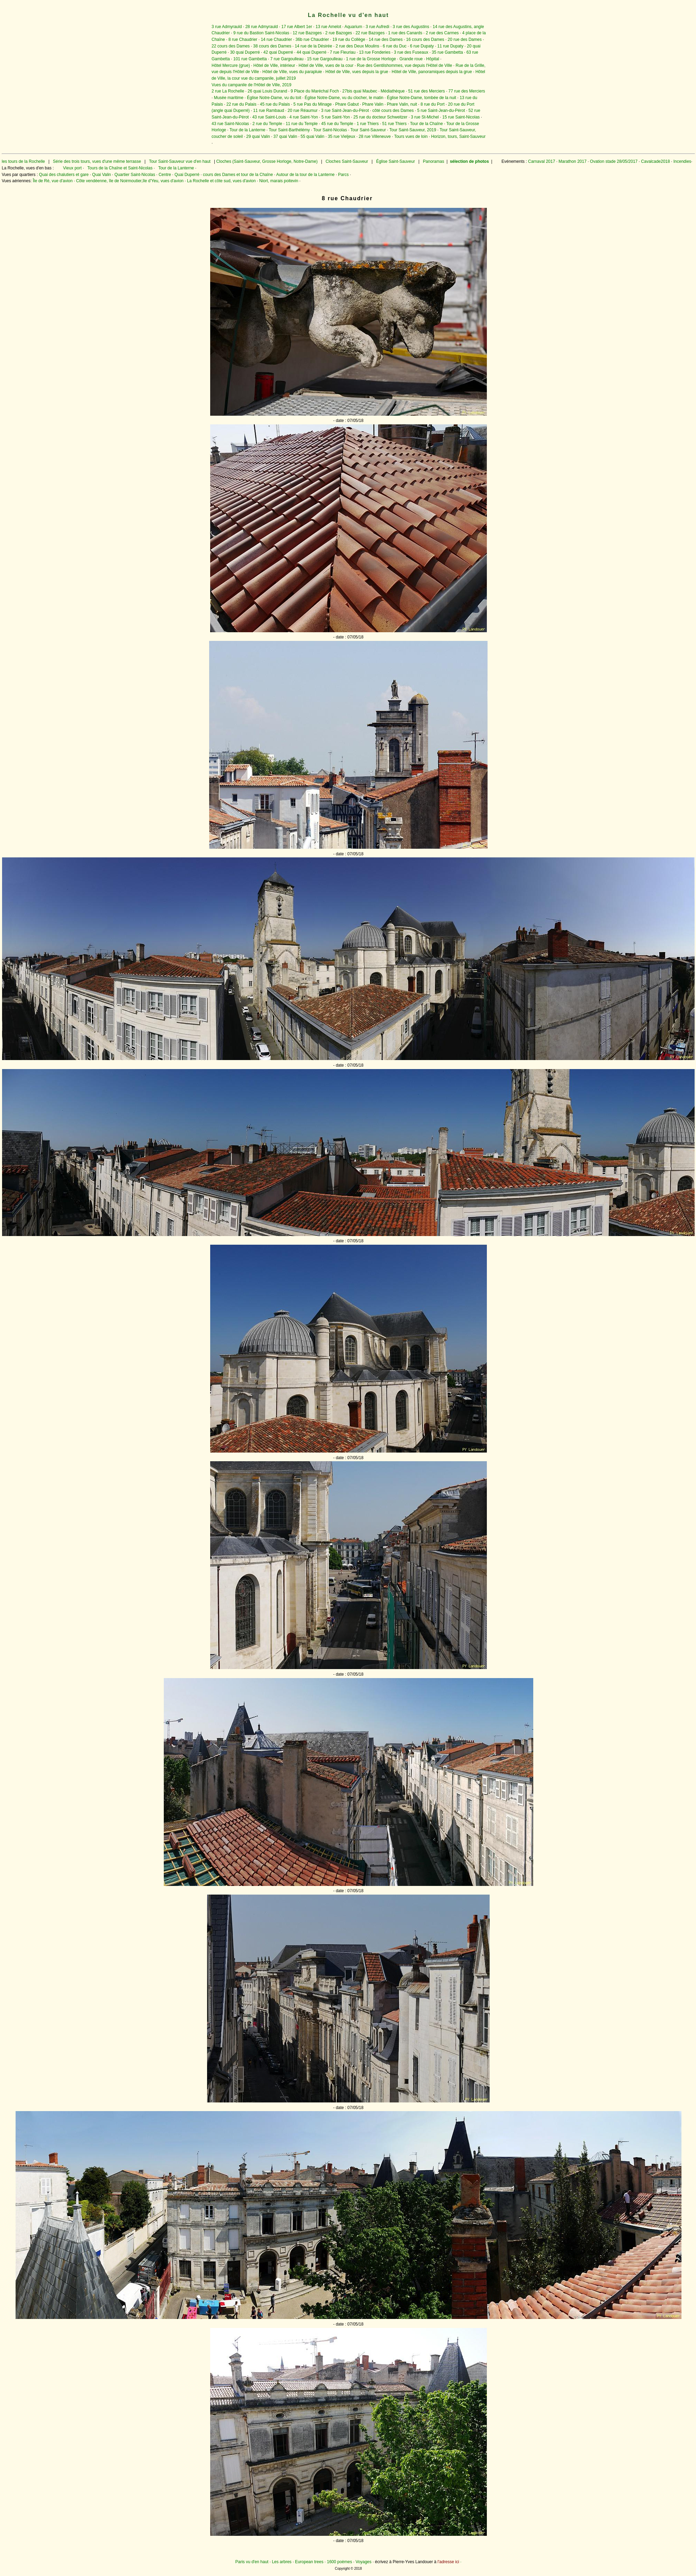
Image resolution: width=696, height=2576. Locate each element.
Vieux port (72, 168)
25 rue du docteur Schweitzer (380, 117)
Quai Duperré (187, 174)
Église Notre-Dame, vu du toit (274, 97)
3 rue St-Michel (425, 117)
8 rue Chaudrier (243, 39)
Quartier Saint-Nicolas (135, 174)
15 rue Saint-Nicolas (461, 117)
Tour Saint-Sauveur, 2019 (412, 129)
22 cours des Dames (231, 46)
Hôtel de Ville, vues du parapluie (292, 71)
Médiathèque (392, 91)
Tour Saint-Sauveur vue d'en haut (180, 161)
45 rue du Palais (275, 104)
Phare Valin (372, 104)
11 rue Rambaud (268, 110)
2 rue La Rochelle (228, 91)
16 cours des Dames (425, 39)
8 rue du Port (432, 104)
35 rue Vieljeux (341, 136)
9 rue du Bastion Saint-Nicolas (261, 32)
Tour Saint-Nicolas (330, 129)
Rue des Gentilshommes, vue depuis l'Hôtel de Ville (404, 65)
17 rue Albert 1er (296, 26)
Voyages (364, 2561)
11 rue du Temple (302, 123)
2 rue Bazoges (338, 32)
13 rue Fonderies (375, 52)
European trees (309, 2561)
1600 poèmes (339, 2561)
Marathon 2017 (572, 161)
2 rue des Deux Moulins (357, 46)
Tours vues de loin (411, 136)
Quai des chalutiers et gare (64, 174)
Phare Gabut (347, 104)
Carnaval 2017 (541, 161)
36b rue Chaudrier (312, 39)
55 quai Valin (312, 136)
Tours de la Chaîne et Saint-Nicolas (119, 168)
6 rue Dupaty (422, 46)
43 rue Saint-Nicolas (230, 123)
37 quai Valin (285, 136)
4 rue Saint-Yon (303, 117)
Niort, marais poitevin (278, 180)
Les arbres (282, 2561)
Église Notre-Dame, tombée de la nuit (421, 97)
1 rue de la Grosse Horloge (371, 58)
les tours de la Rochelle (23, 161)
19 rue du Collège (348, 39)
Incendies (681, 161)
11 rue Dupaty (450, 46)
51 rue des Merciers (426, 91)
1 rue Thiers (368, 123)
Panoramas (434, 161)
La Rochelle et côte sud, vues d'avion (221, 180)
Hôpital (432, 58)
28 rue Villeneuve (375, 136)
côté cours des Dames (392, 110)
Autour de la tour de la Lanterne (305, 174)
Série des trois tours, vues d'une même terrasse (96, 161)
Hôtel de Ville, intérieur (274, 65)
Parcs (343, 174)
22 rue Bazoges (370, 32)
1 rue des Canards (405, 32)
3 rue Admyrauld (227, 26)
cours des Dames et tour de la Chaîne (238, 174)
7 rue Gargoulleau (286, 58)
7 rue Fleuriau (343, 52)
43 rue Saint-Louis (269, 117)
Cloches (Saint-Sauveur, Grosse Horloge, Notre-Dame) (267, 161)
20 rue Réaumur (302, 110)
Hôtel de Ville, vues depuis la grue (356, 71)
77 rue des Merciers (466, 91)
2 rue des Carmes (442, 32)
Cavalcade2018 (655, 161)
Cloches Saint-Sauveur (346, 161)
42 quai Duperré (278, 52)
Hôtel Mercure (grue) (231, 65)
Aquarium (353, 26)
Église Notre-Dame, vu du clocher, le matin (344, 97)
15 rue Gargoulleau (325, 58)
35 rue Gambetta (447, 52)
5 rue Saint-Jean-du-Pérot (441, 110)
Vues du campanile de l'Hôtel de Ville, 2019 (251, 84)
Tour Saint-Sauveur (368, 129)
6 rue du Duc (395, 46)
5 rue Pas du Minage (312, 104)
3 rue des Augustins (411, 26)
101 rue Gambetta (250, 58)
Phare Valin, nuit (402, 104)
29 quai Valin (258, 136)
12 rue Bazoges (307, 32)
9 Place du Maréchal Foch (315, 91)
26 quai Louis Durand (267, 91)
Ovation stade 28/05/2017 (613, 161)
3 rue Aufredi (377, 26)
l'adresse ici (448, 2561)
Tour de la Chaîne (426, 123)
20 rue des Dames (465, 39)
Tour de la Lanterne (247, 129)
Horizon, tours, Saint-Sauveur (458, 136)
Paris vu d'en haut (251, 2561)
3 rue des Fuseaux (411, 52)
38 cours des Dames (272, 46)
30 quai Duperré (245, 52)
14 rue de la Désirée (313, 46)
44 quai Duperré (312, 52)
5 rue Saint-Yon (335, 117)
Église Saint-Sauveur (395, 161)
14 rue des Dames (386, 39)
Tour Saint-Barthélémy (289, 129)
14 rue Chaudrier (276, 39)
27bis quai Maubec (359, 91)
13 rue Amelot (328, 26)
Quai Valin (101, 174)
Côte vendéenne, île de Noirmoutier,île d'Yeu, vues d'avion (130, 180)
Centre (165, 174)
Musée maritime (228, 97)
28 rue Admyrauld (261, 26)
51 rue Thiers (394, 123)
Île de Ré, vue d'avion (53, 180)
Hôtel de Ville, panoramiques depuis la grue (432, 71)
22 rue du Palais (241, 104)
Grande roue (410, 58)
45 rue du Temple (337, 123)
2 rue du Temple (267, 123)
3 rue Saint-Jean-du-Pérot (345, 110)
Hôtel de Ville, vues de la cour (326, 65)
